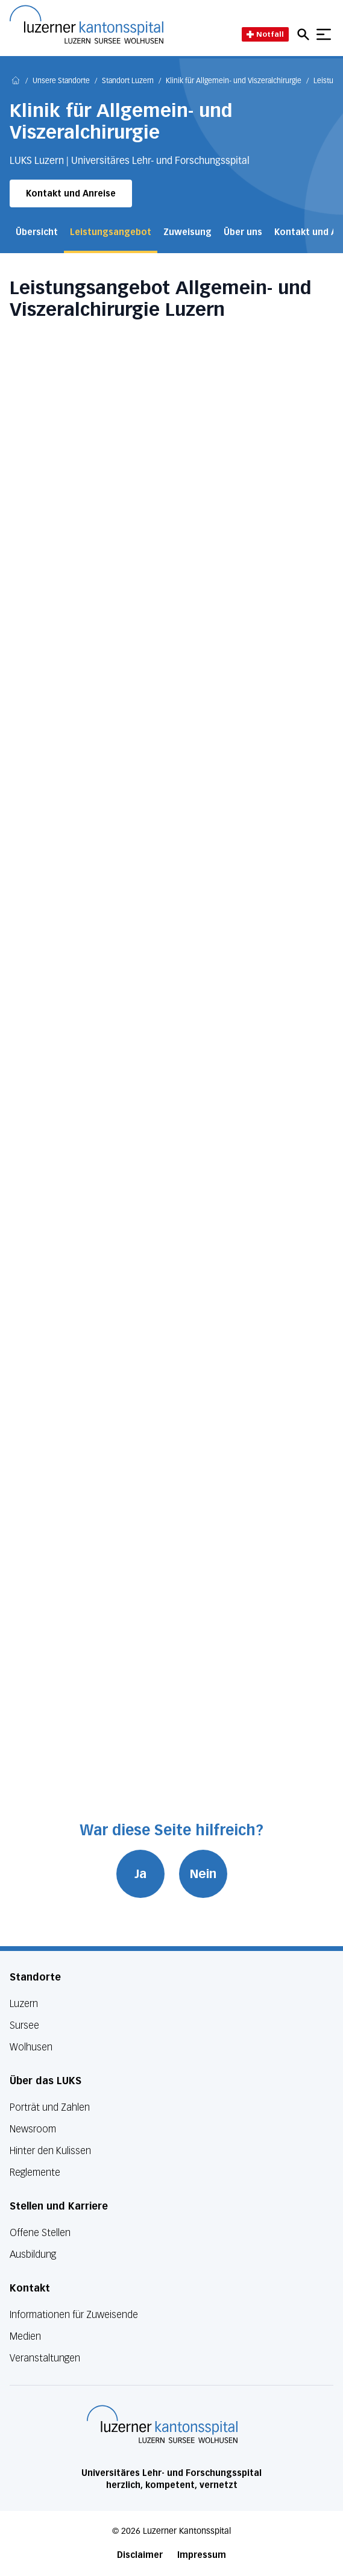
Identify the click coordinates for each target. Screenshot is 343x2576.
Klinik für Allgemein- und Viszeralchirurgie (233, 81)
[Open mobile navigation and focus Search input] (305, 34)
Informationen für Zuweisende (74, 2314)
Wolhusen (31, 2047)
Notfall (265, 34)
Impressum (201, 2555)
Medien (25, 2336)
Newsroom (33, 2129)
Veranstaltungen (45, 2358)
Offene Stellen (40, 2232)
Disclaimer (140, 2555)
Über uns (243, 232)
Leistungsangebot (110, 232)
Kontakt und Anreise (71, 194)
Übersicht (37, 232)
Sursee (24, 2025)
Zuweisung (187, 232)
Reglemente (35, 2172)
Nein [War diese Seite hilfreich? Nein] (203, 1874)
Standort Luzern (128, 81)
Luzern (24, 2003)
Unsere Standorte (61, 81)
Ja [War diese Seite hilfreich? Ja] (140, 1874)
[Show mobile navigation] (323, 34)
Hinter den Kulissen (50, 2151)
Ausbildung (33, 2254)
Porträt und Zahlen (50, 2107)
